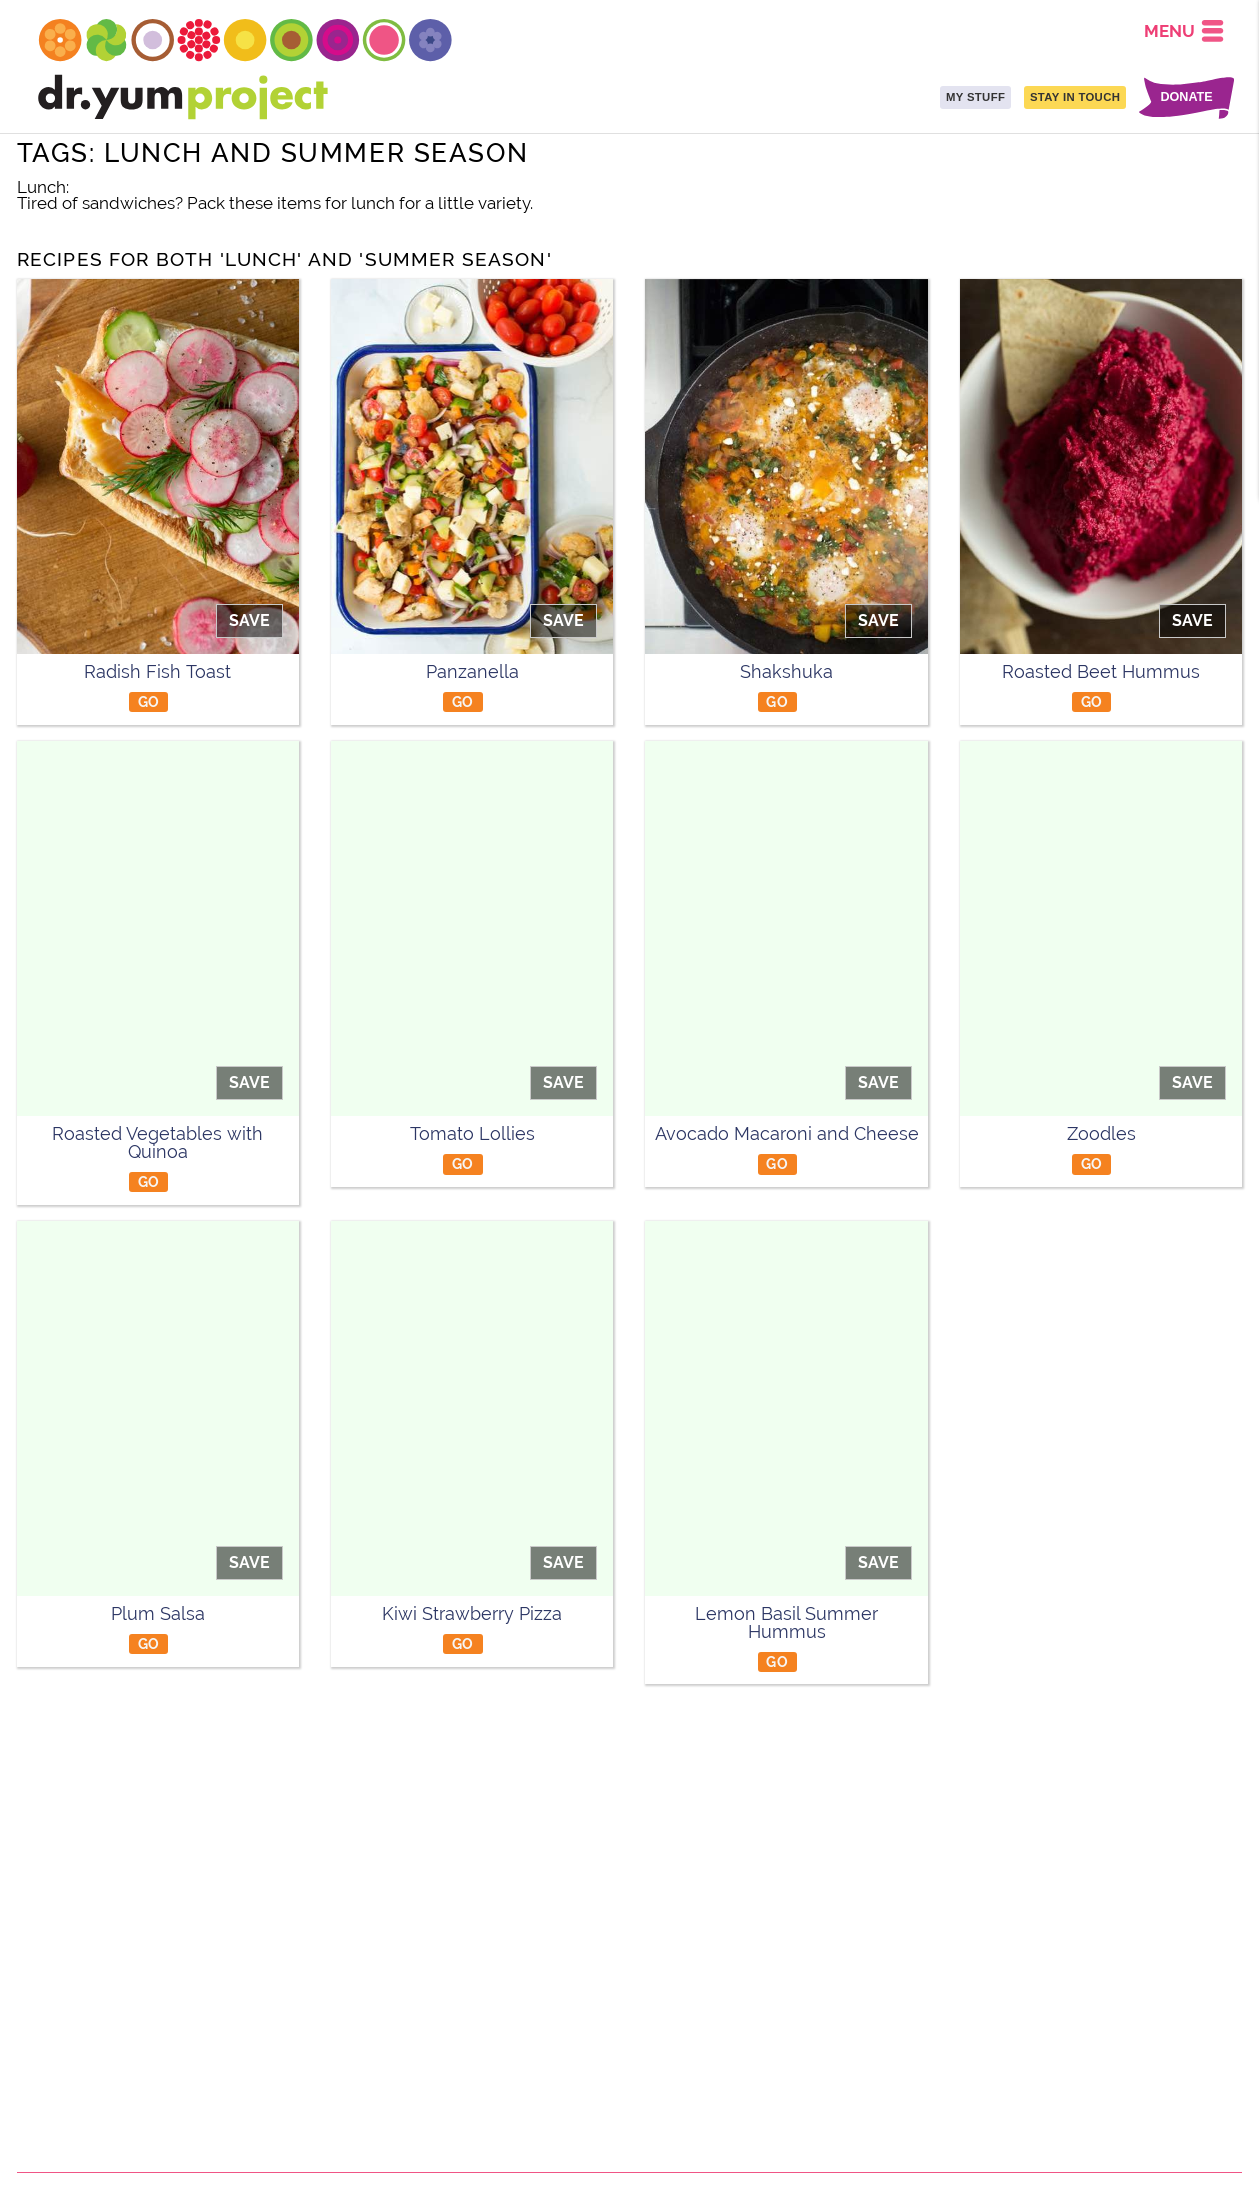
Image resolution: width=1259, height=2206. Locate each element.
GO (149, 701)
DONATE (1186, 97)
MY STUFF (975, 97)
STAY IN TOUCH (1075, 97)
